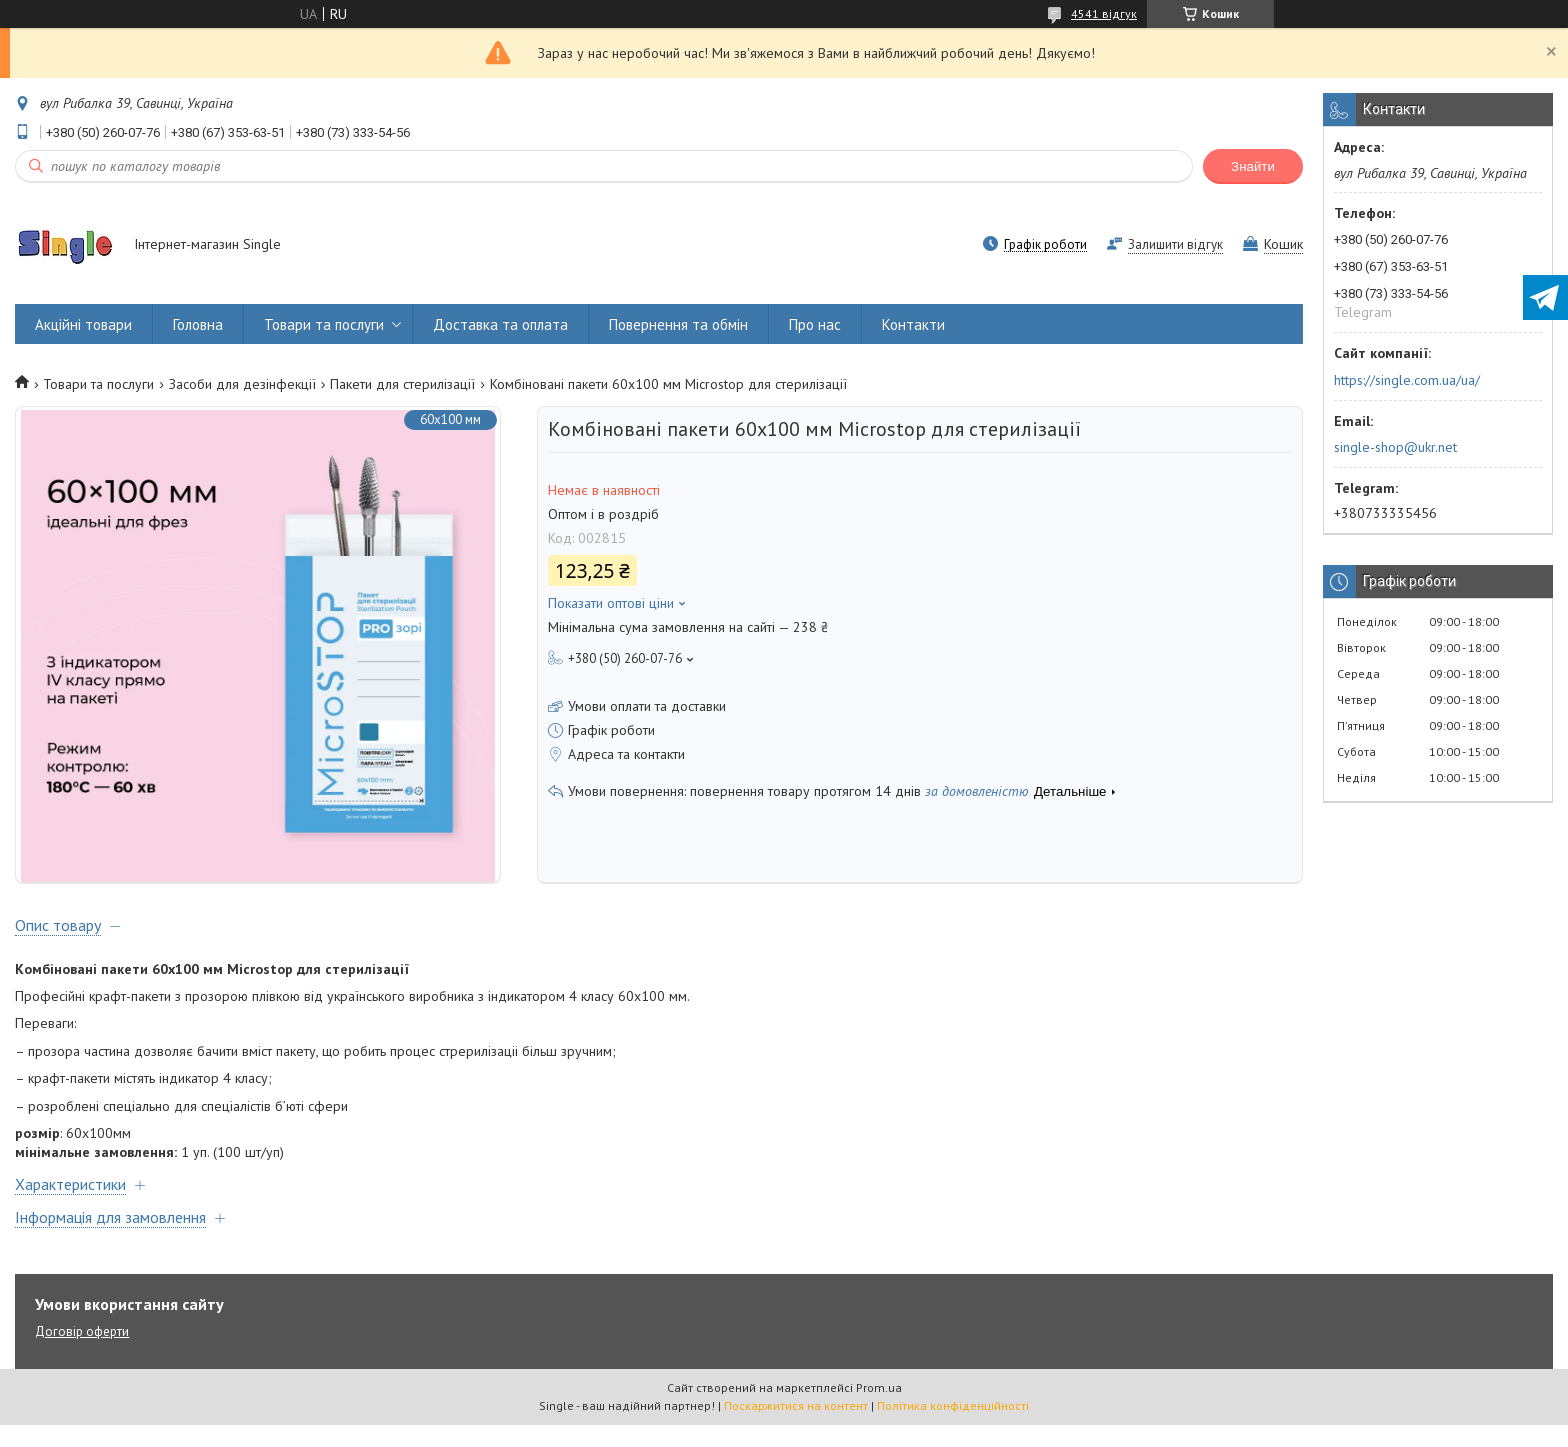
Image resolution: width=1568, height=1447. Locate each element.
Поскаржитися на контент (796, 1427)
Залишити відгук (1175, 244)
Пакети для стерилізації (402, 384)
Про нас (815, 324)
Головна (198, 324)
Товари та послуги (324, 324)
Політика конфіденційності (953, 1427)
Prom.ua (879, 1409)
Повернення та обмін (678, 324)
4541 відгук (1104, 13)
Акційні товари (83, 324)
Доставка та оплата (500, 324)
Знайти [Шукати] (1253, 166)
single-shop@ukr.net (1395, 447)
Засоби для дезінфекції (242, 384)
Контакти (913, 324)
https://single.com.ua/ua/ (1407, 380)
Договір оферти (82, 1353)
